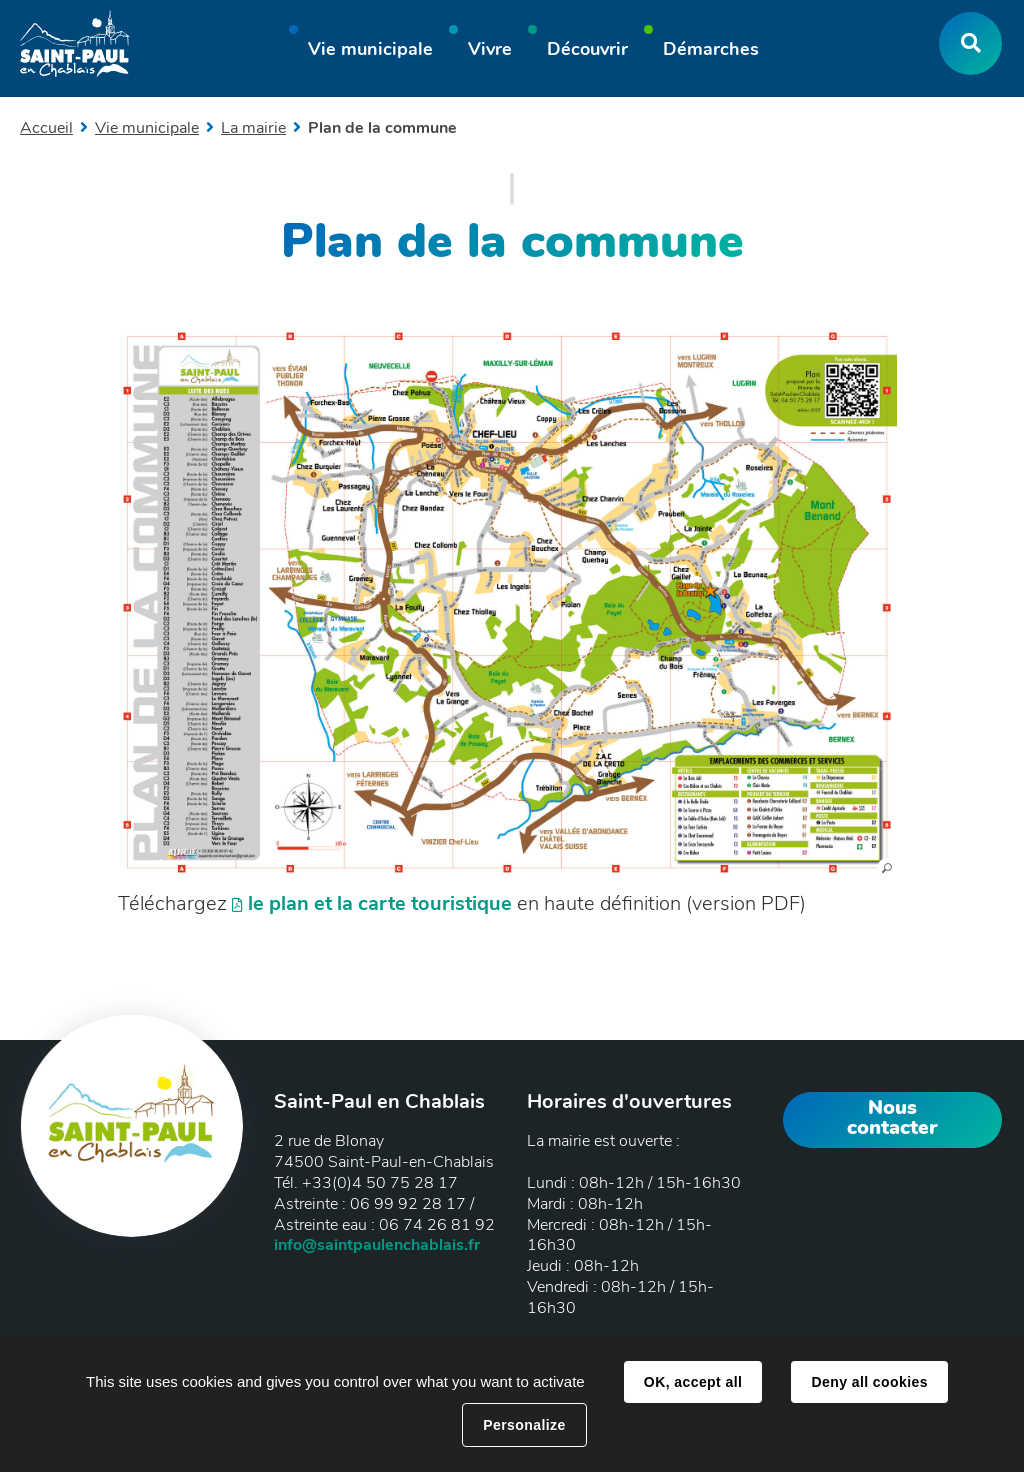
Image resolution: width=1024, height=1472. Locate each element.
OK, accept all (693, 1382)
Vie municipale (147, 128)
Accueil (46, 128)
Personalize (524, 1425)
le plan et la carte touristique (380, 903)
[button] (370, 52)
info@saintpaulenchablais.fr (377, 1245)
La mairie (253, 128)
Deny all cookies (869, 1382)
